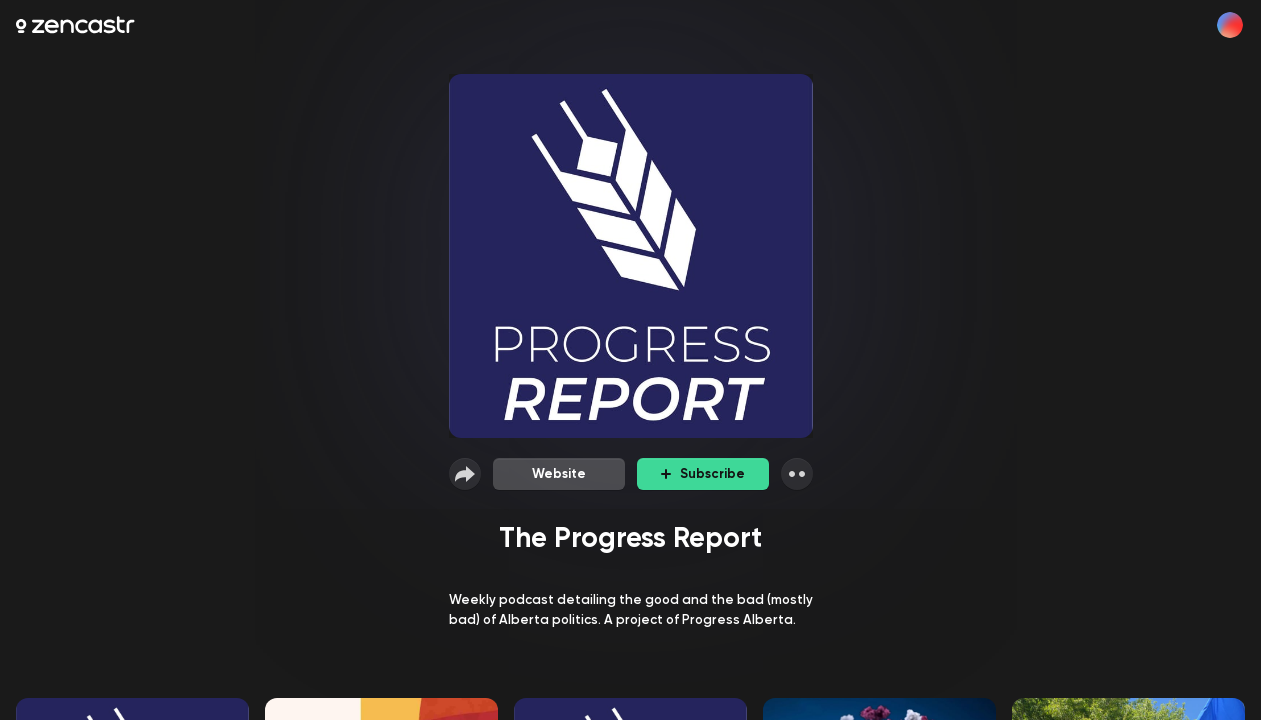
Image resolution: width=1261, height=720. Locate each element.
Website (559, 473)
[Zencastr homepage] (75, 25)
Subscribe (703, 473)
